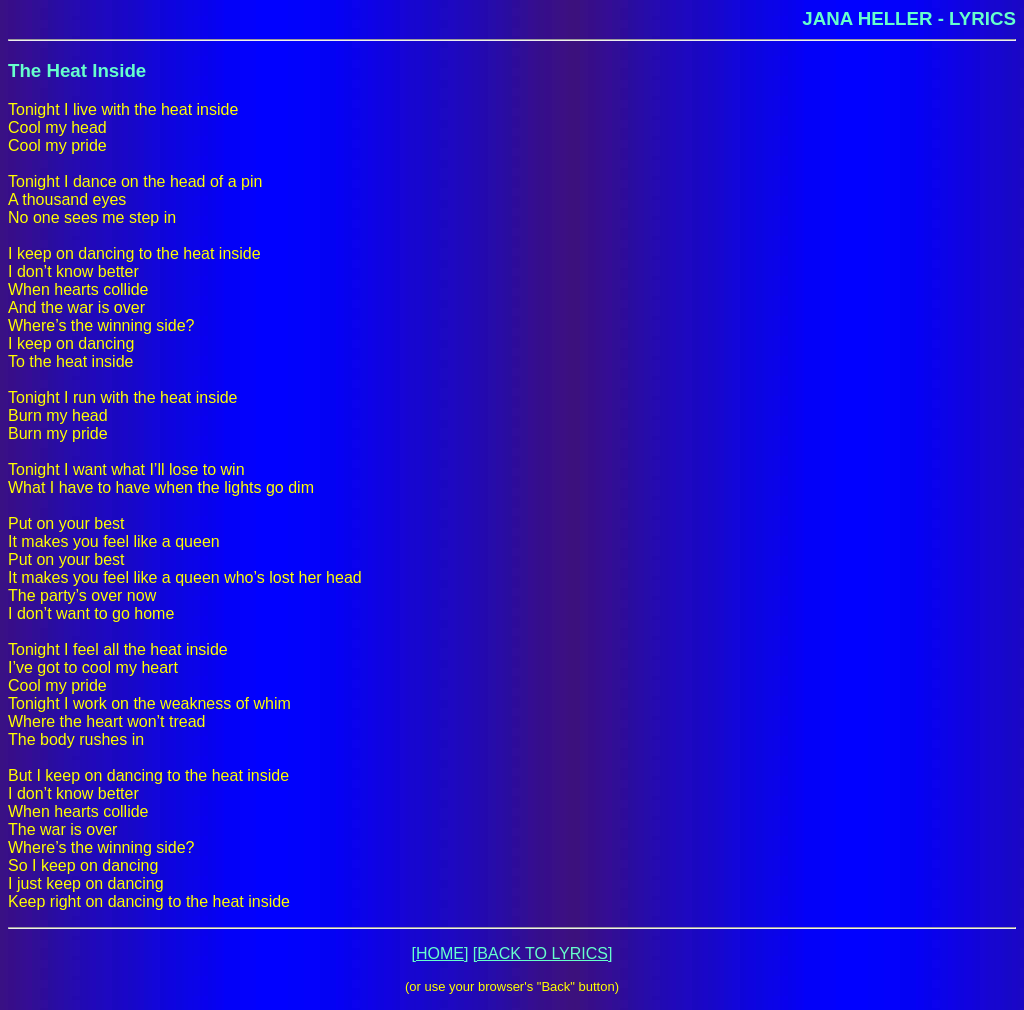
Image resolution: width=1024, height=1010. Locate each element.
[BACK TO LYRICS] (543, 953)
